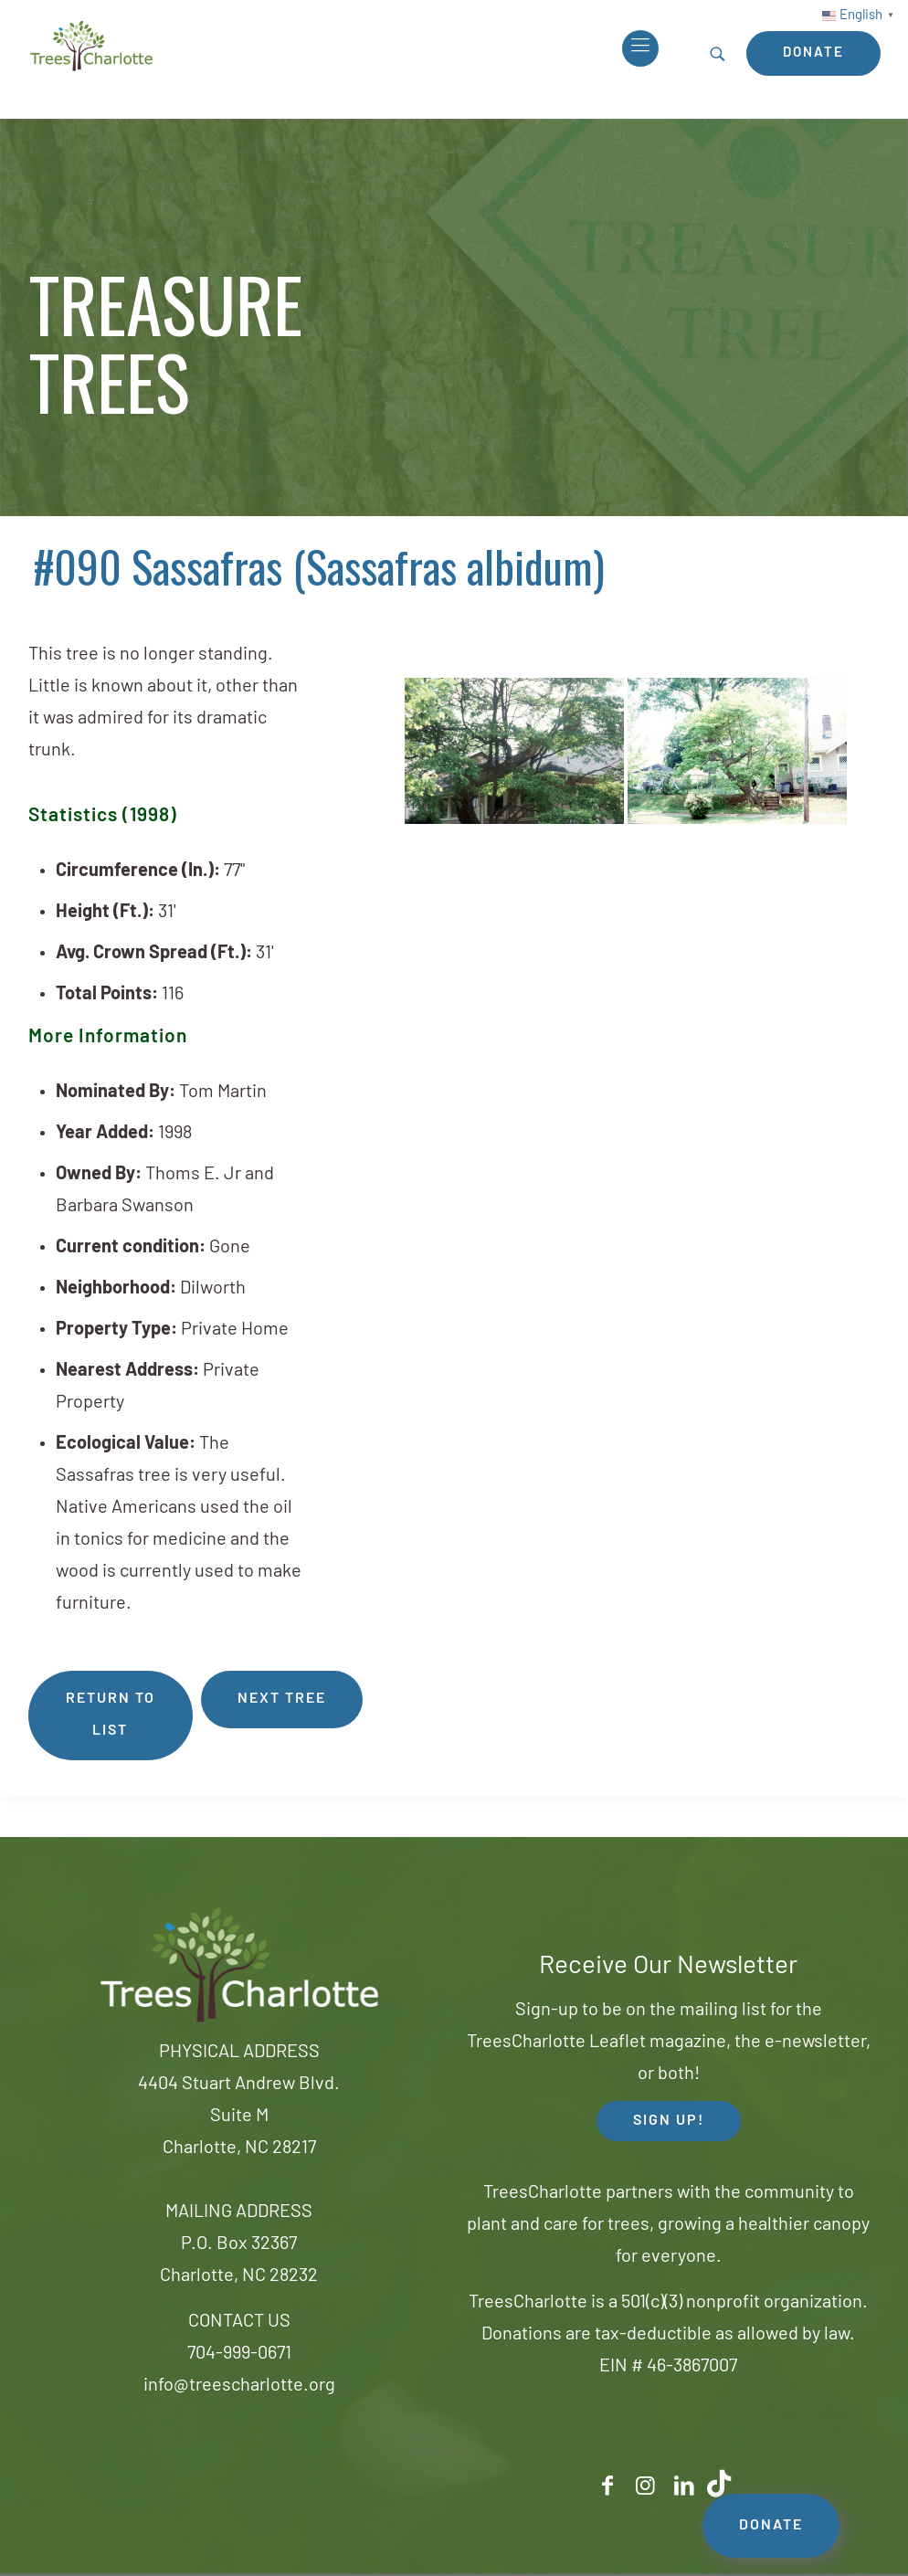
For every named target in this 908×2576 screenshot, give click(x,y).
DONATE (771, 2525)
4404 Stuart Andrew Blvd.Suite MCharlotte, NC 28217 (239, 2116)
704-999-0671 (239, 2354)
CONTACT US (239, 2322)
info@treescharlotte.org (239, 2386)
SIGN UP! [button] (668, 2121)
